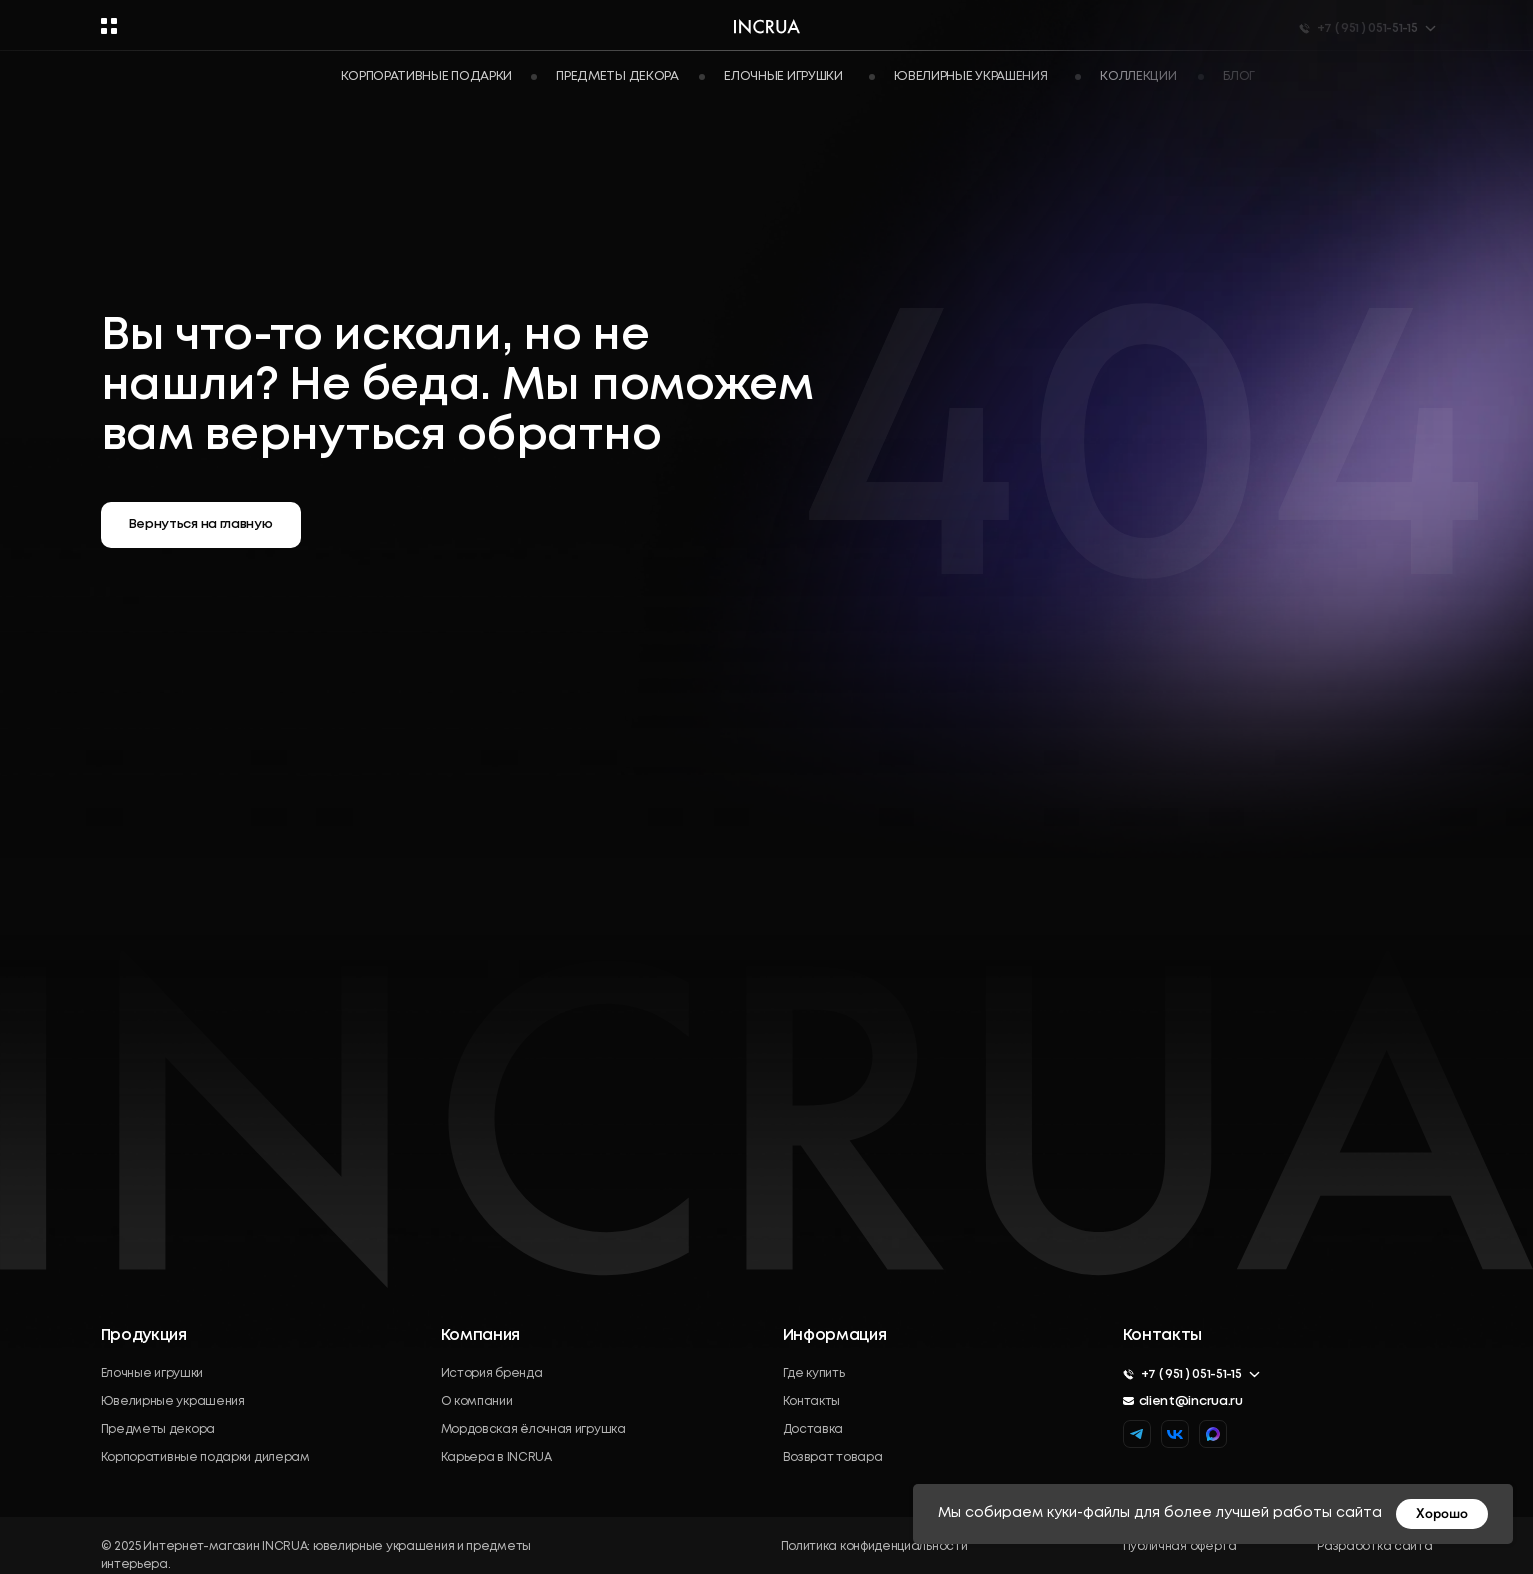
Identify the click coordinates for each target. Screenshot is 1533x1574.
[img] (1213, 1434)
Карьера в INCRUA (496, 1457)
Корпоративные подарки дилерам (205, 1457)
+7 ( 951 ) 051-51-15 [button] (1191, 1374)
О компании (477, 1401)
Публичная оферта (1180, 1546)
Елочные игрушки (152, 1373)
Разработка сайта (1374, 1546)
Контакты (812, 1401)
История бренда (492, 1373)
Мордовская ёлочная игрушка (533, 1429)
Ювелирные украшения (173, 1401)
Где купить (814, 1373)
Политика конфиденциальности (874, 1546)
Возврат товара (833, 1457)
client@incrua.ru (1191, 1401)
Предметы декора (158, 1429)
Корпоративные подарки (427, 76)
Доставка (813, 1429)
